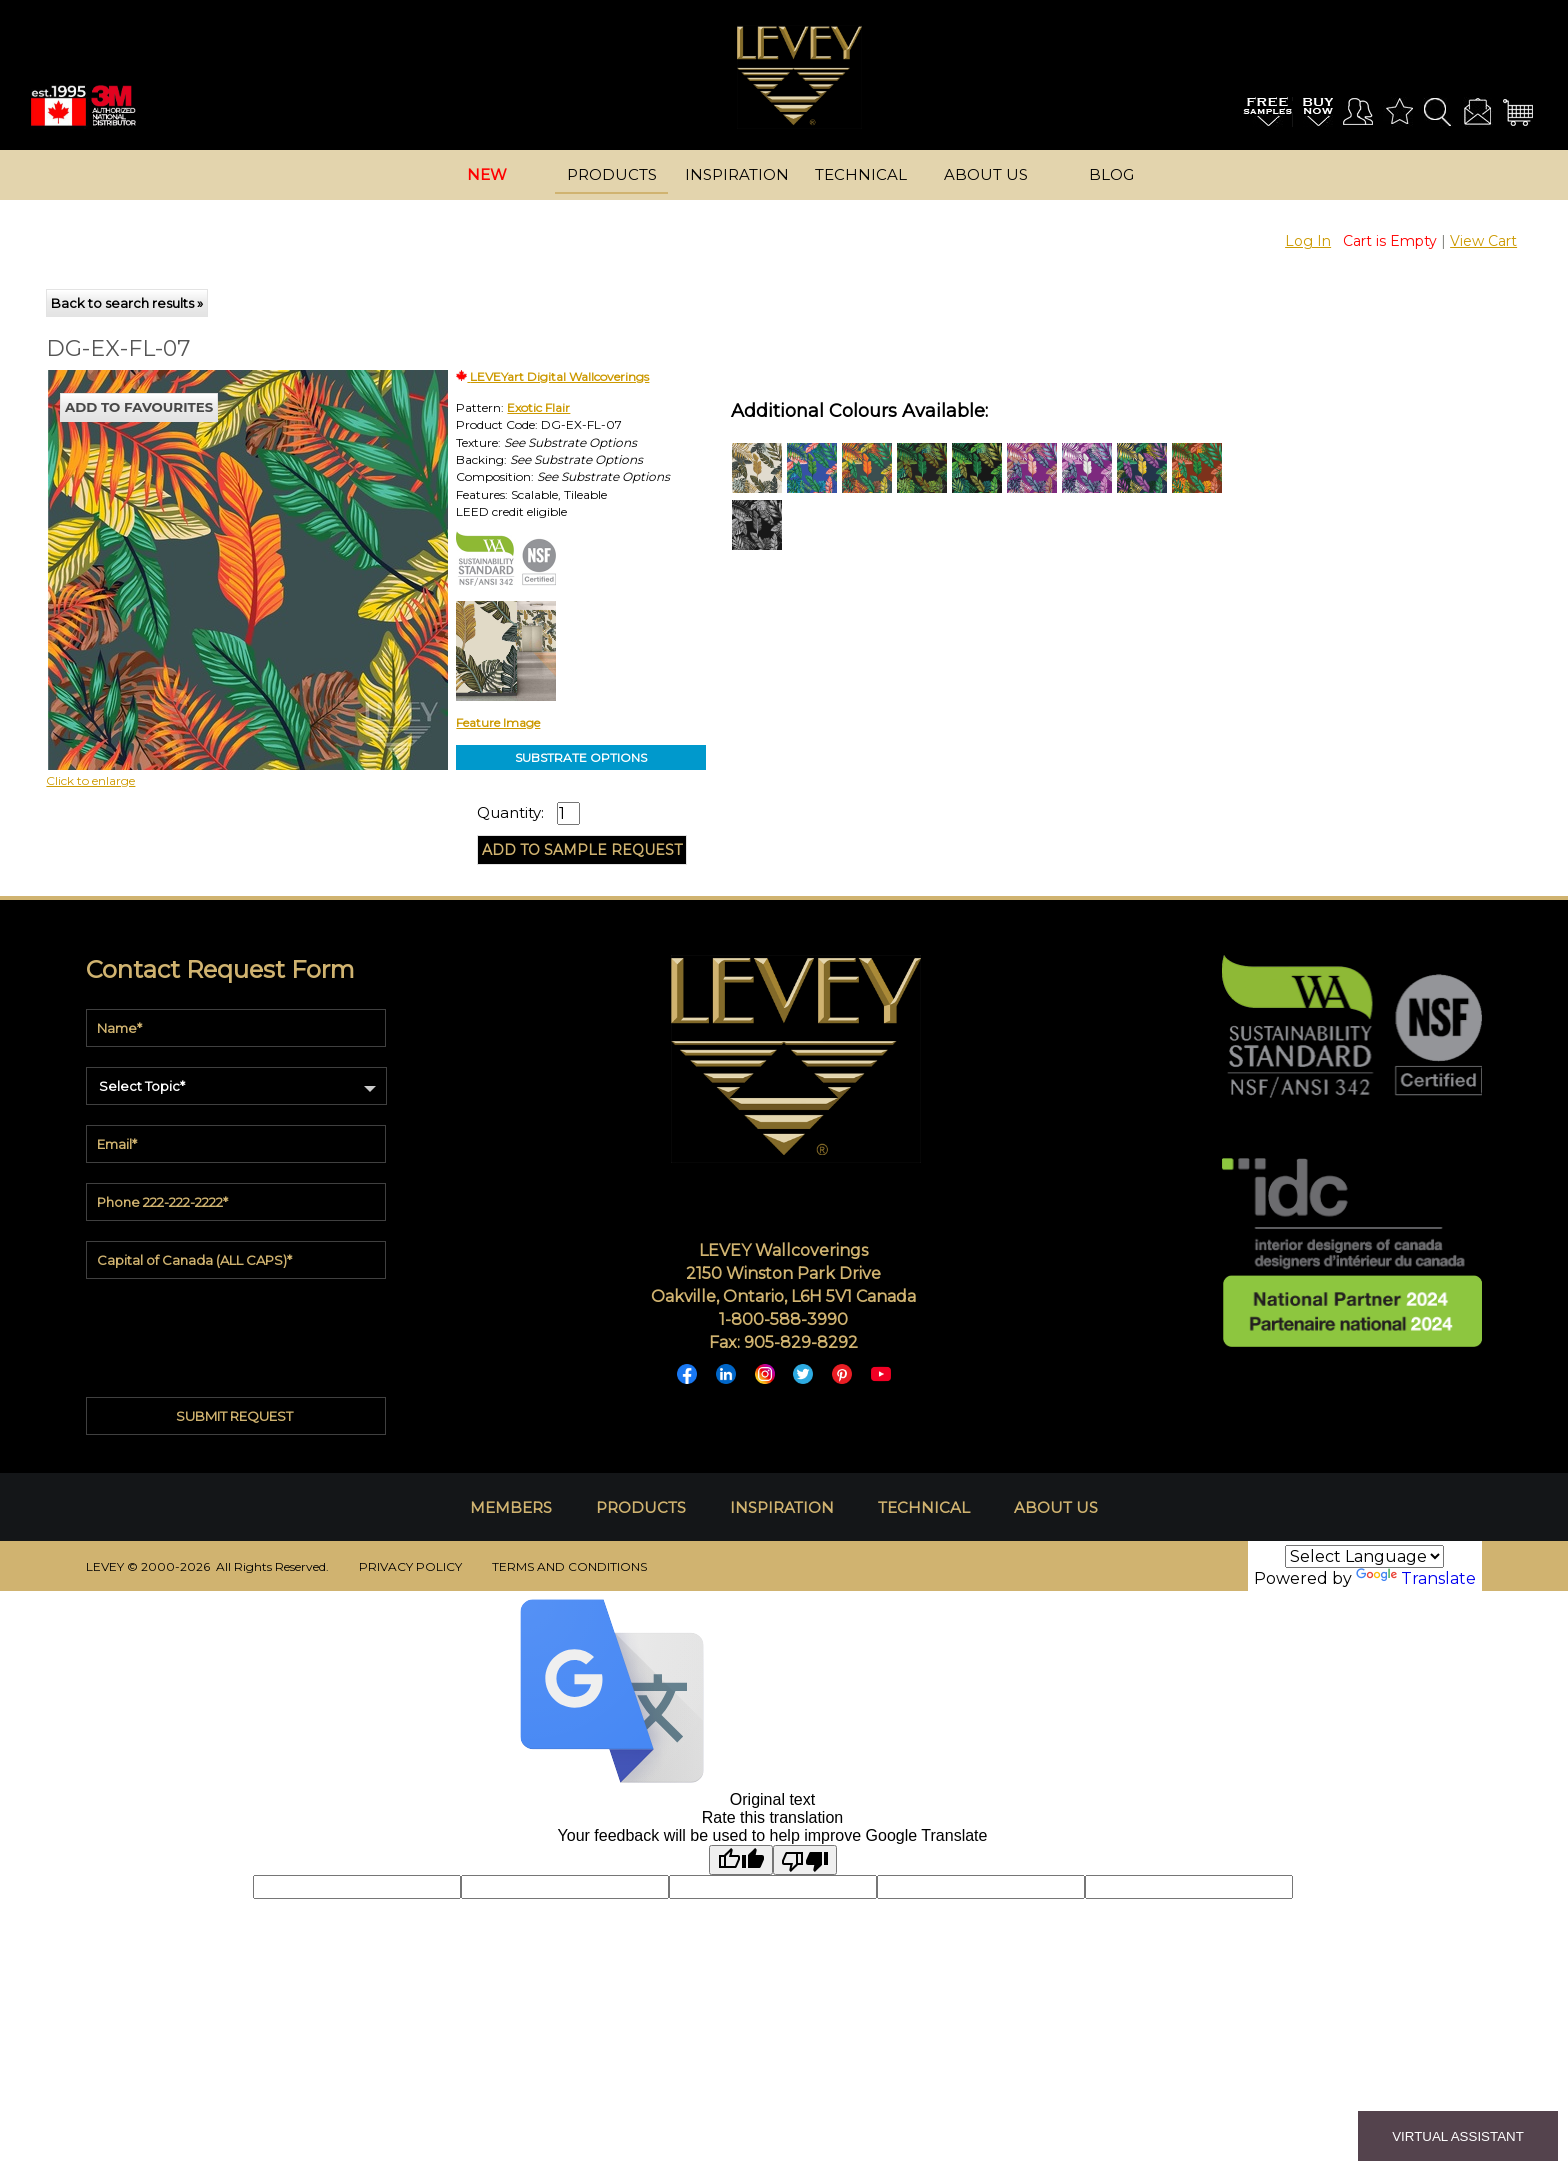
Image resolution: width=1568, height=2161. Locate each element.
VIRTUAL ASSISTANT (1458, 2136)
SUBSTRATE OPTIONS (581, 757)
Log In (1308, 241)
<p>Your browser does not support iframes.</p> (212, 545)
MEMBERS (511, 1507)
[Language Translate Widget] (1364, 1556)
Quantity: (510, 813)
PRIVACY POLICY (410, 1566)
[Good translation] (741, 1860)
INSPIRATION (782, 1507)
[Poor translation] (805, 1860)
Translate (1416, 1578)
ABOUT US (1056, 1507)
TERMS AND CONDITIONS (569, 1566)
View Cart (1483, 241)
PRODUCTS (641, 1507)
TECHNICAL (924, 1507)
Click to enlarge (90, 780)
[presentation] (238, 1333)
